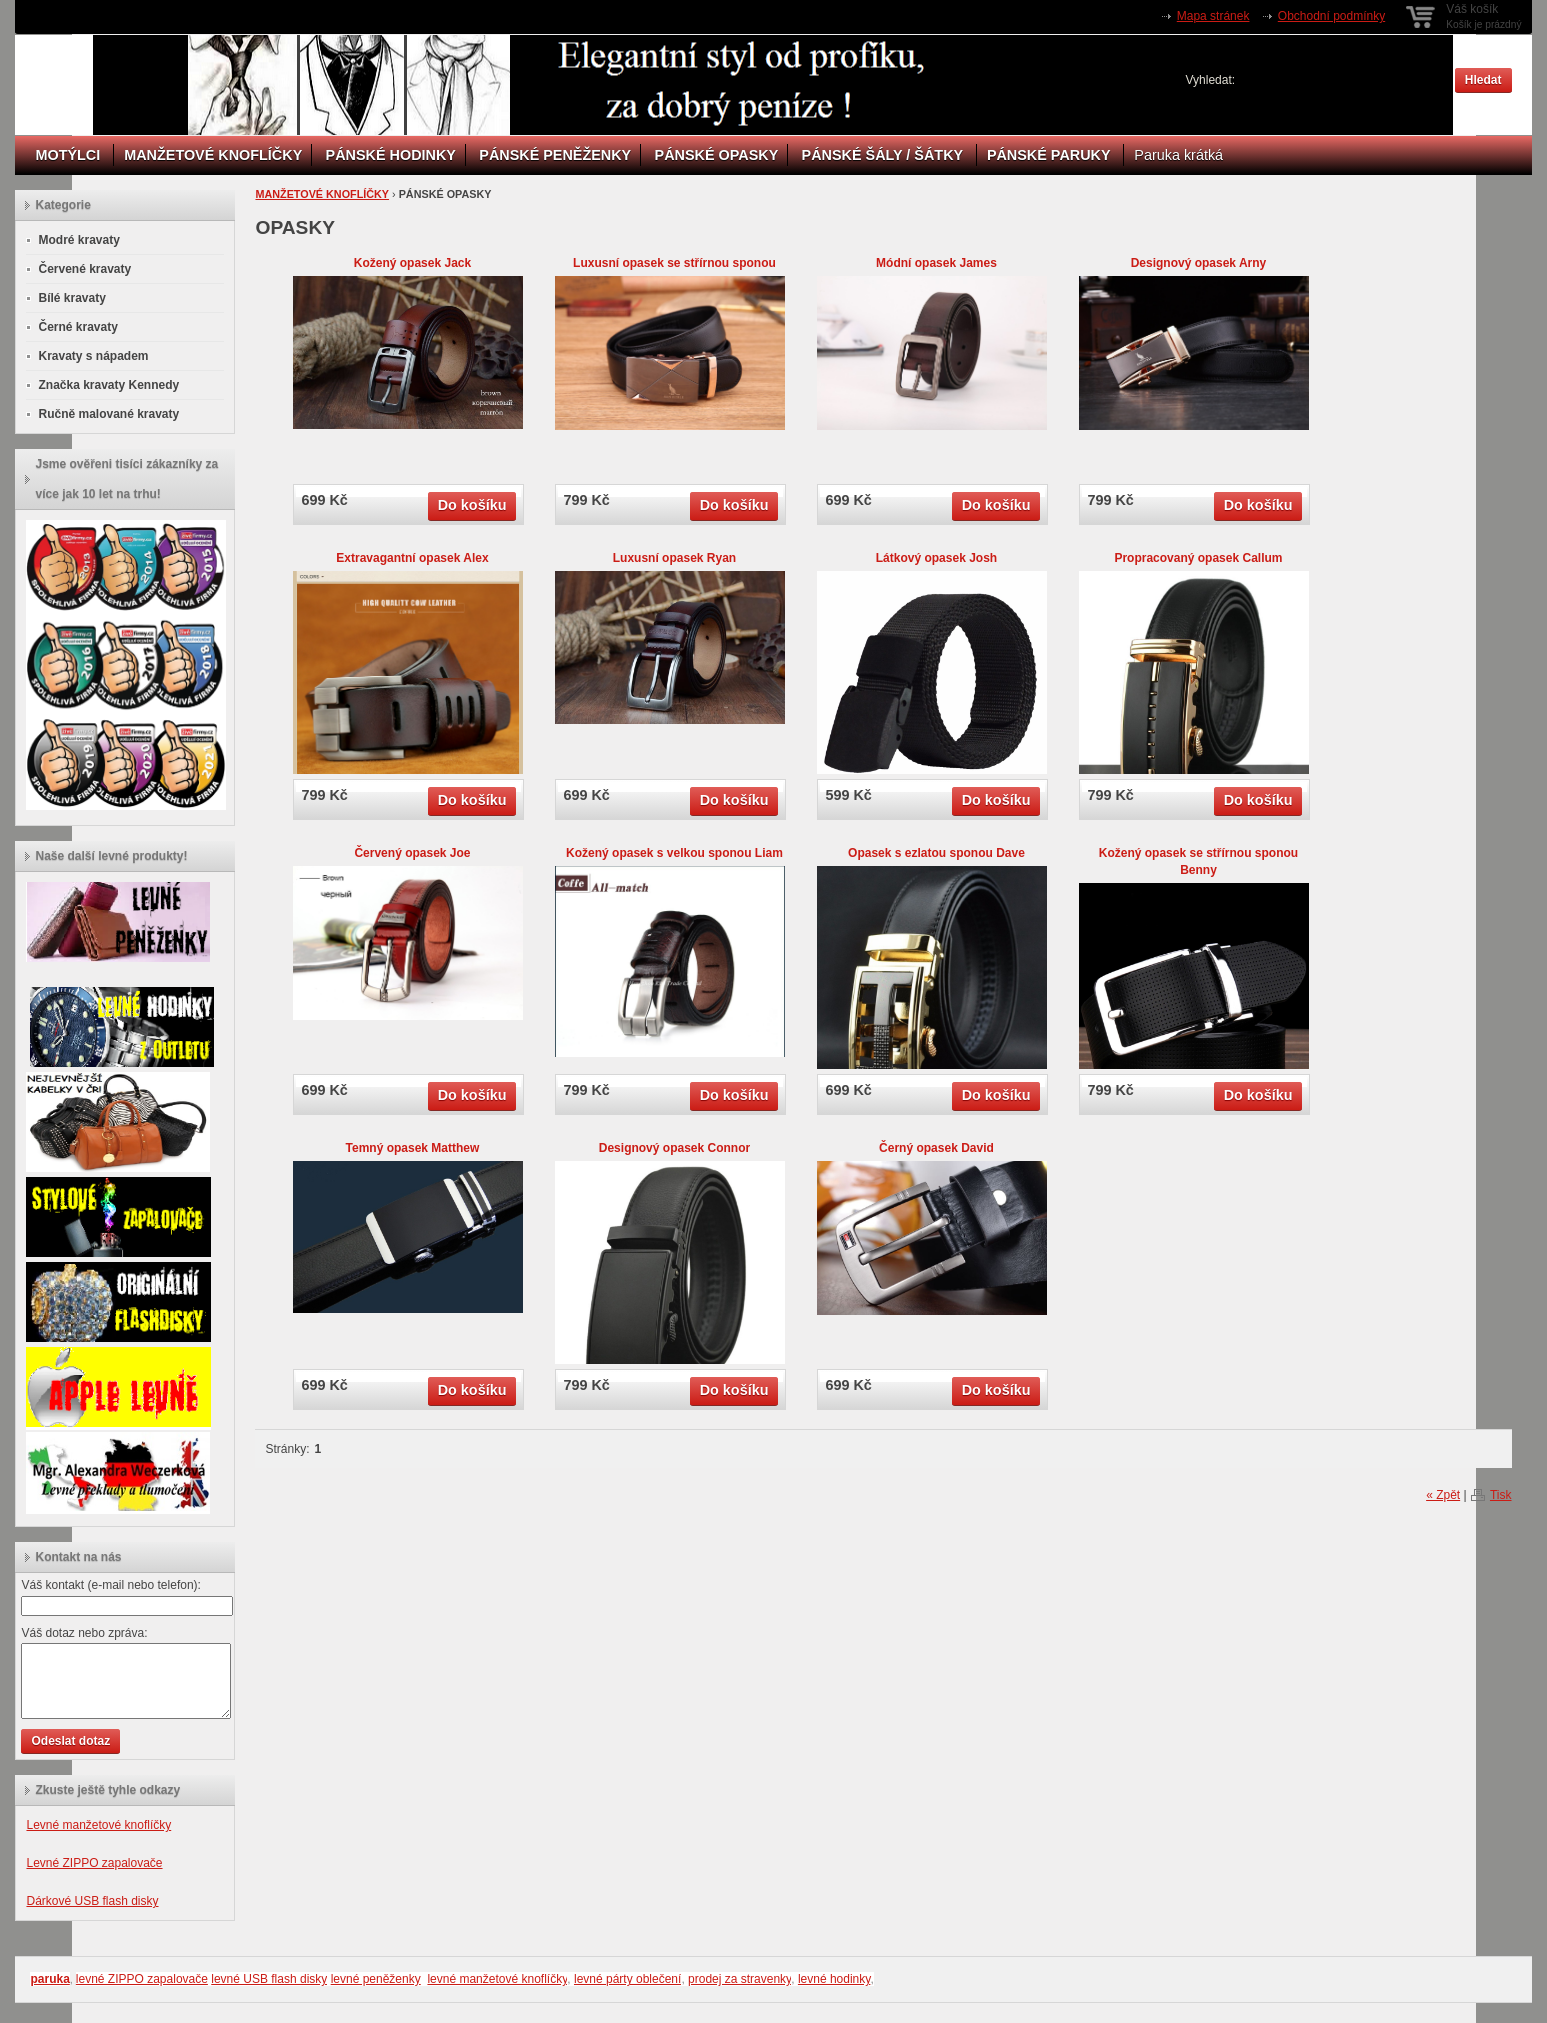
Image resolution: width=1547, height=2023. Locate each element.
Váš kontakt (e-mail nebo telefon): (110, 1585)
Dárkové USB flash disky (92, 1901)
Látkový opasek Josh (936, 558)
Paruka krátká (1178, 155)
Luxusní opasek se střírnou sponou (674, 263)
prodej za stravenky (739, 1979)
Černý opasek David (936, 1148)
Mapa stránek (1213, 16)
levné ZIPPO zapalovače (142, 1979)
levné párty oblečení (627, 1979)
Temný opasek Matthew (413, 1148)
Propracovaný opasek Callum (1198, 558)
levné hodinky (834, 1979)
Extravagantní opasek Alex (412, 558)
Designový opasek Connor (674, 1148)
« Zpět (1443, 1495)
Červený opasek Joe (412, 853)
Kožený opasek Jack (412, 263)
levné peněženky (376, 1979)
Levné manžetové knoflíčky (98, 1825)
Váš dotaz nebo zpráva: (84, 1633)
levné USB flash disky (269, 1979)
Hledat (1483, 80)
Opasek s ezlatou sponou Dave (936, 853)
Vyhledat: (1211, 80)
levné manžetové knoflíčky (497, 1979)
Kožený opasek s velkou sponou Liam (674, 853)
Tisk (1501, 1495)
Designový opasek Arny (1199, 263)
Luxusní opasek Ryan (674, 558)
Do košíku (472, 505)
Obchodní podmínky (1331, 16)
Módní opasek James (936, 263)
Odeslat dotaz (70, 1741)
